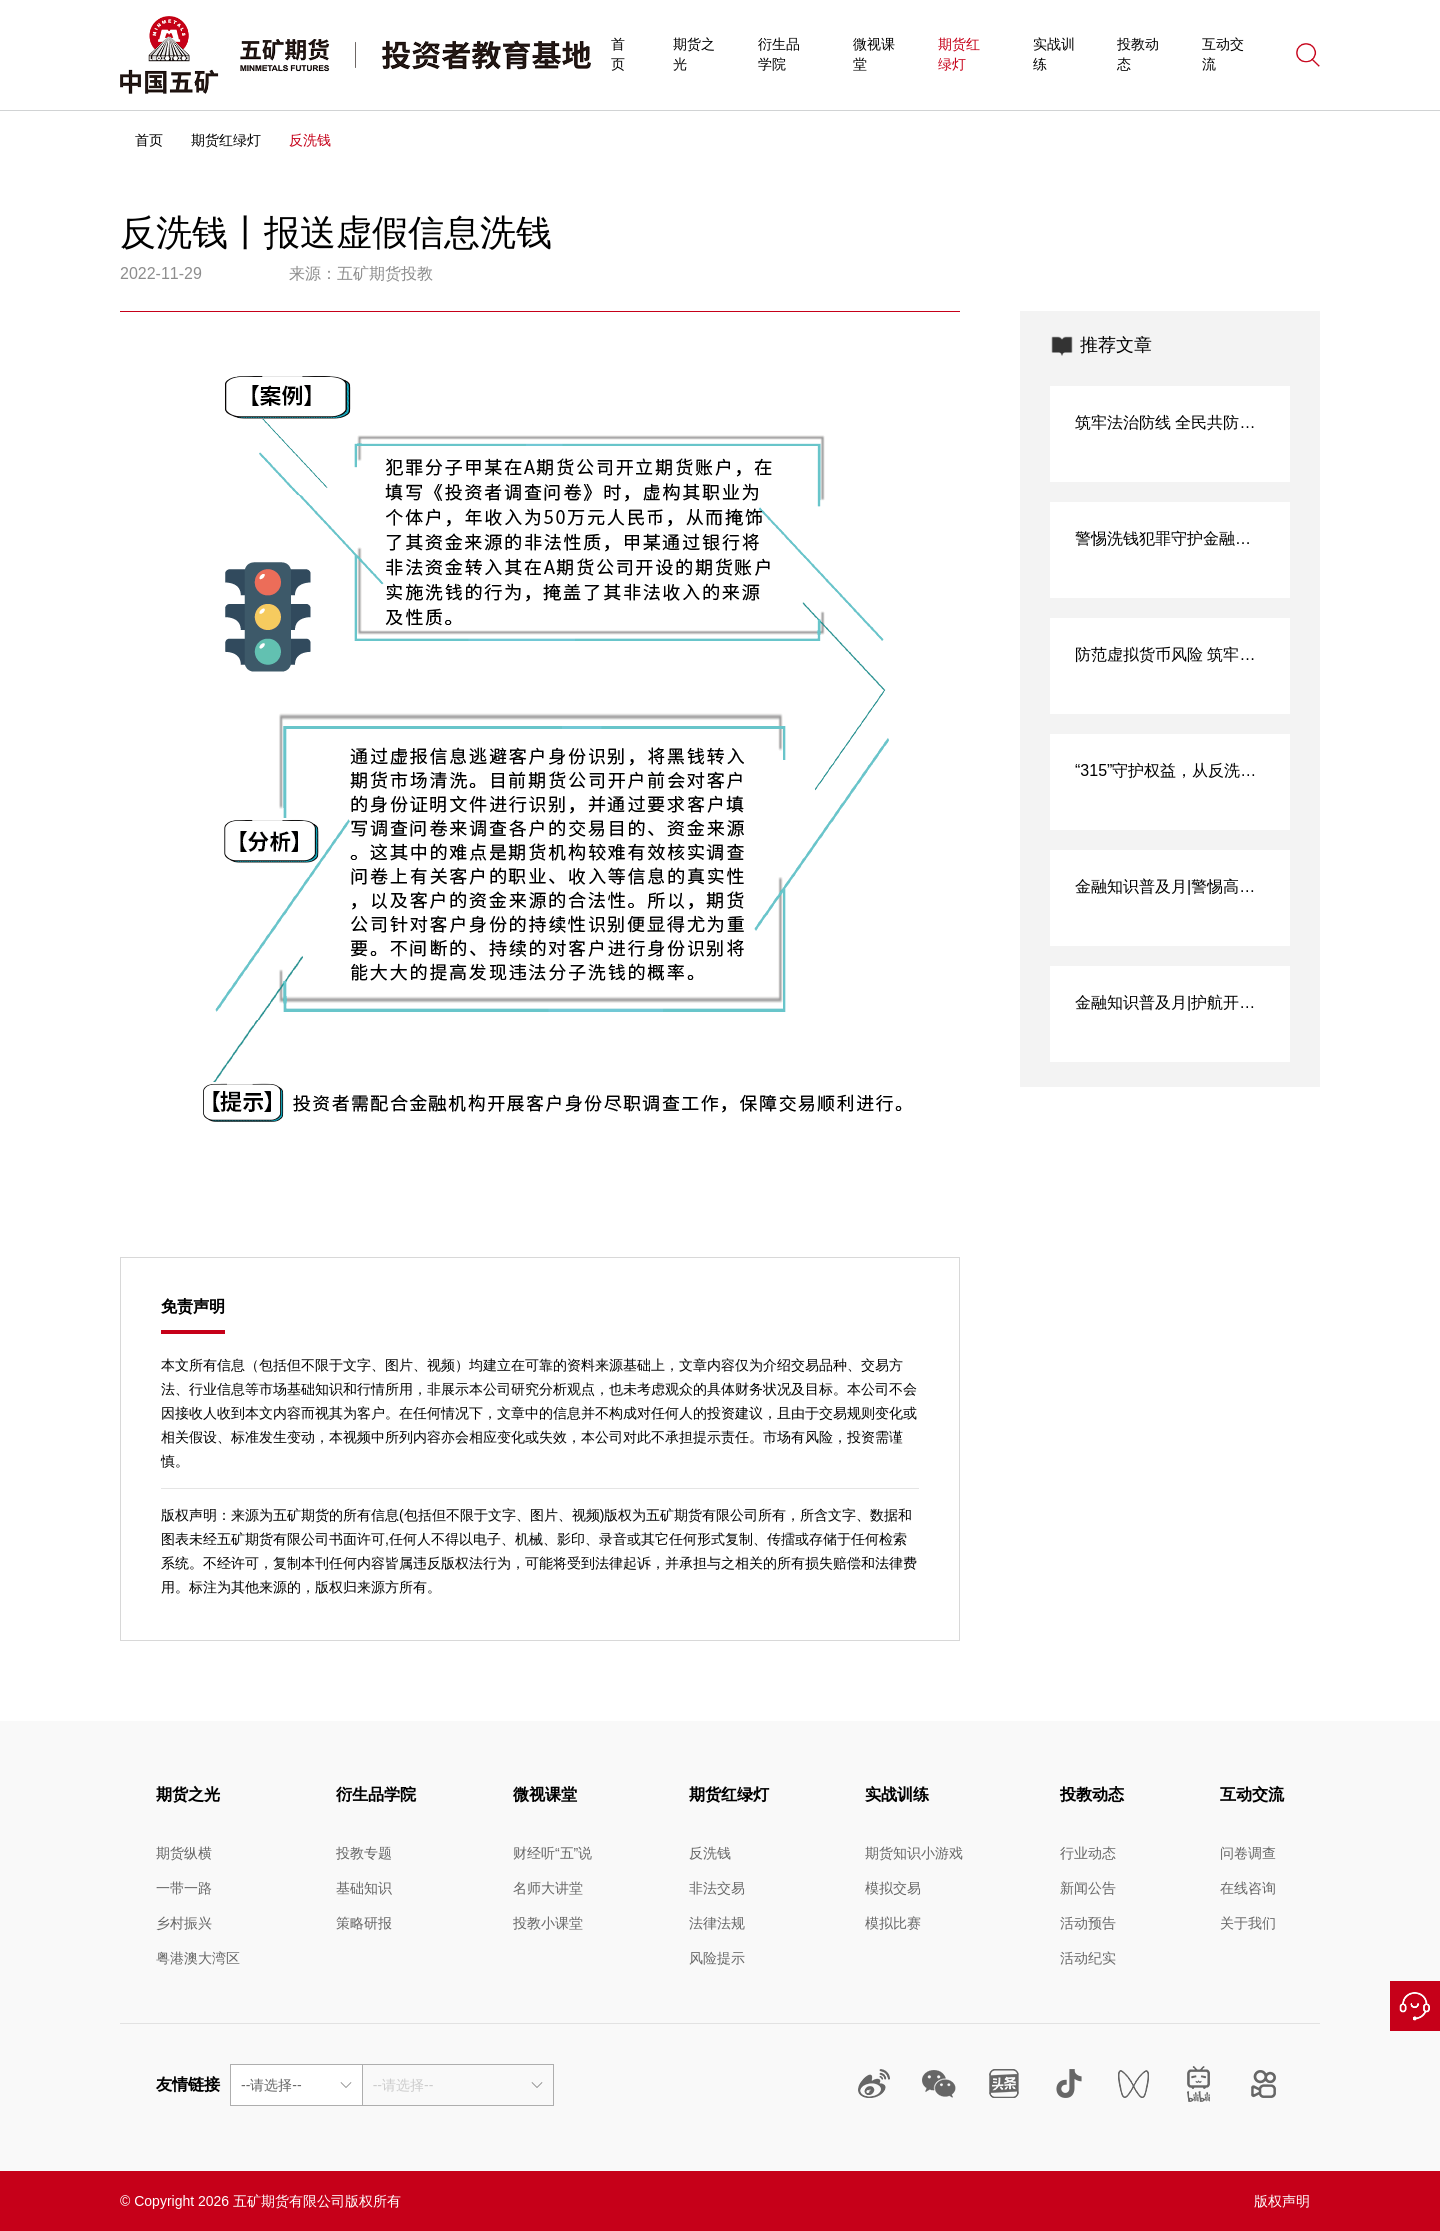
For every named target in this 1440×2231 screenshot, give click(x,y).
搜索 (1308, 55)
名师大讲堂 (548, 1888)
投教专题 (364, 1853)
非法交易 (717, 1888)
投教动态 (1138, 54)
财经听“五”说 (552, 1853)
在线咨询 (1415, 2006)
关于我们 (1248, 1923)
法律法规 (717, 1923)
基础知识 (364, 1888)
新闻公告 (1088, 1888)
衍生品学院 (779, 54)
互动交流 (1223, 54)
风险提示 (717, 1958)
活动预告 (1088, 1923)
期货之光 (694, 54)
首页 (618, 54)
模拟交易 (893, 1888)
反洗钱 (710, 1853)
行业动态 (1088, 1853)
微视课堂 (874, 54)
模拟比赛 (893, 1923)
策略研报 (364, 1923)
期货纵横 (184, 1853)
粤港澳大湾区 (198, 1958)
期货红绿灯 (959, 54)
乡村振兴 (184, 1923)
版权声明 (1282, 2201)
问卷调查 (1248, 1853)
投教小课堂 (548, 1923)
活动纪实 (1088, 1958)
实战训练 (1054, 54)
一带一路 (184, 1888)
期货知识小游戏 (914, 1853)
